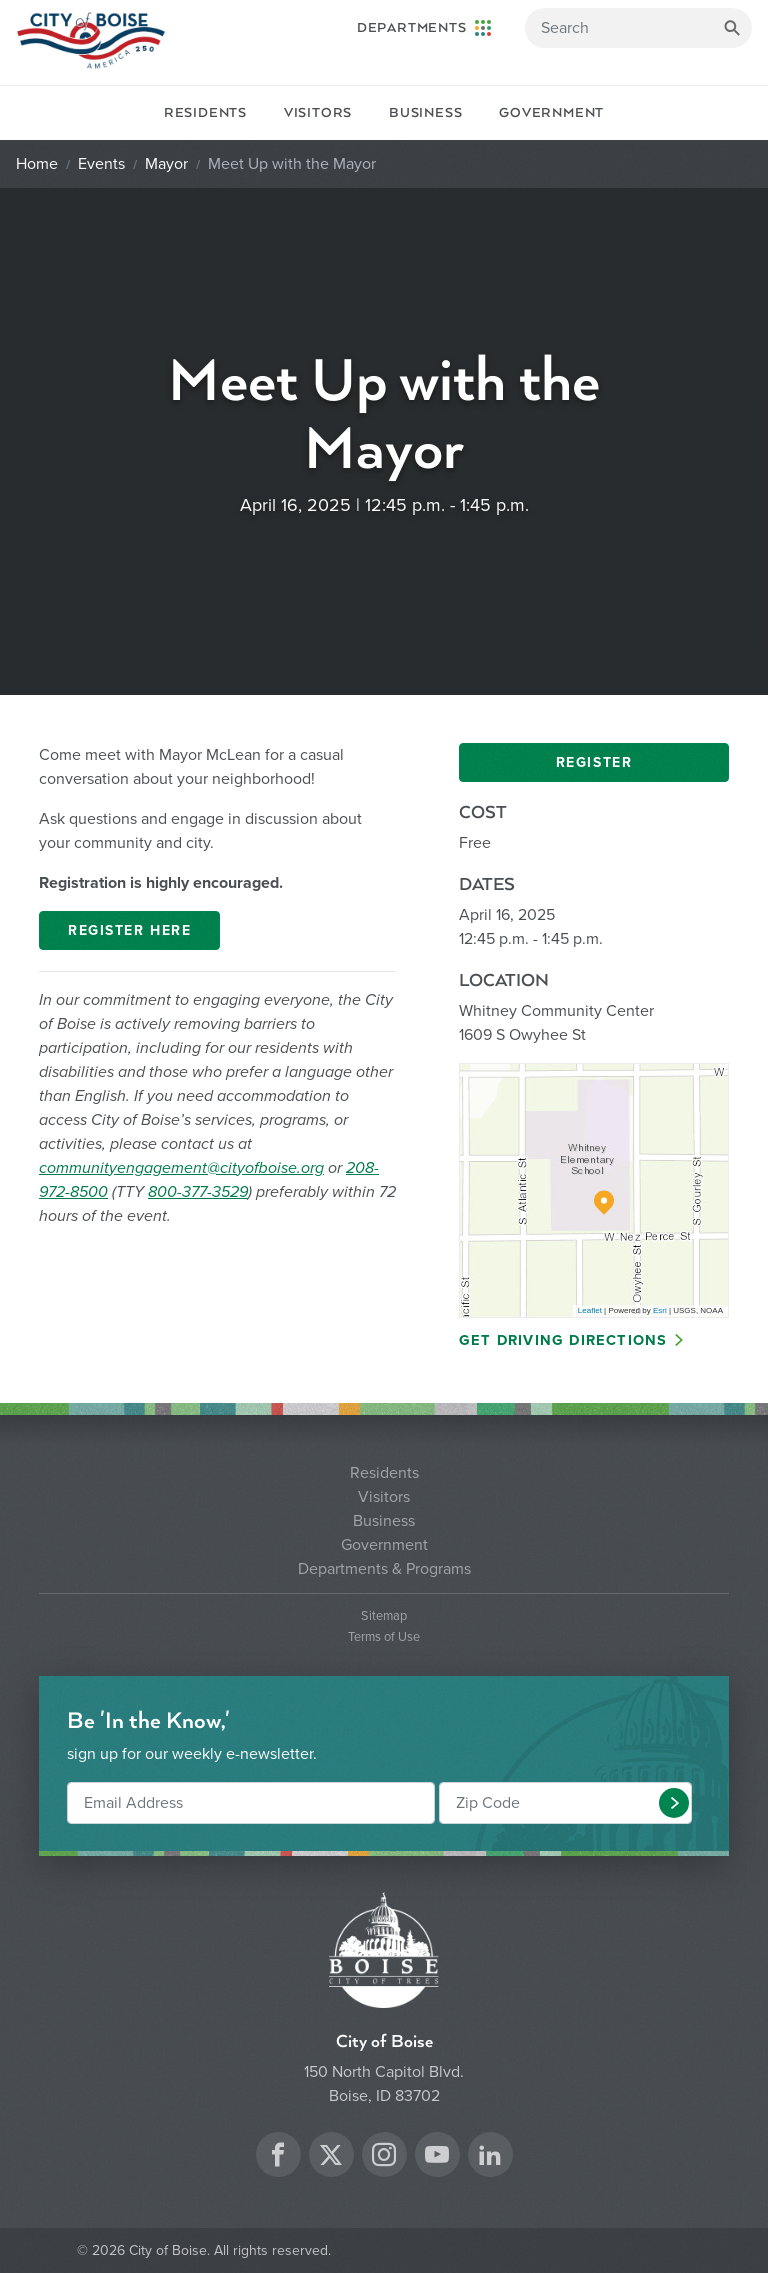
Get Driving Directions (563, 1340)
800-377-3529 (198, 1192)
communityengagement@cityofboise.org (181, 1168)
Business (425, 113)
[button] (674, 1803)
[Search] (638, 28)
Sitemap (384, 1616)
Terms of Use (384, 1637)
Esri (660, 1310)
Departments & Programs (384, 1569)
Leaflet (590, 1310)
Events (101, 164)
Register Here (129, 930)
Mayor (166, 164)
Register (594, 762)
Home (37, 164)
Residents (205, 113)
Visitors (318, 113)
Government (551, 113)
